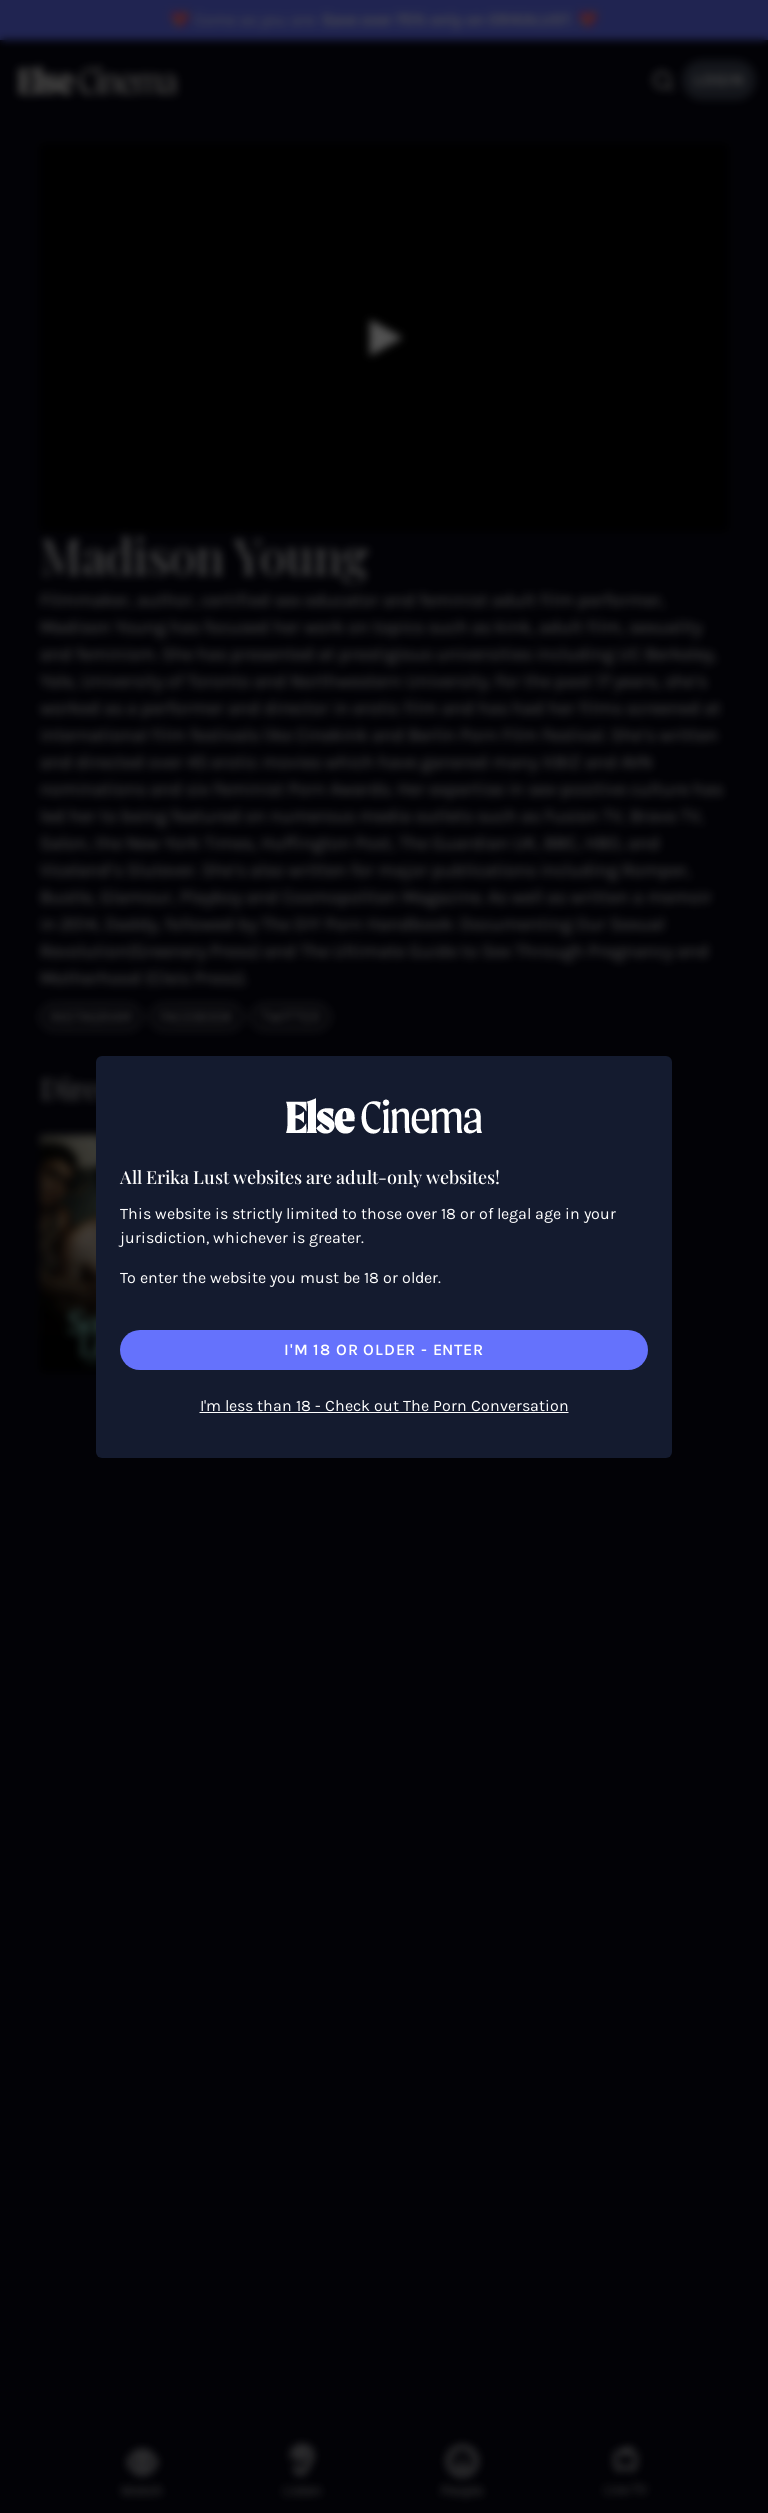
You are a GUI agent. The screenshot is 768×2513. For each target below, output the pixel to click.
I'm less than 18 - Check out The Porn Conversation (384, 1405)
